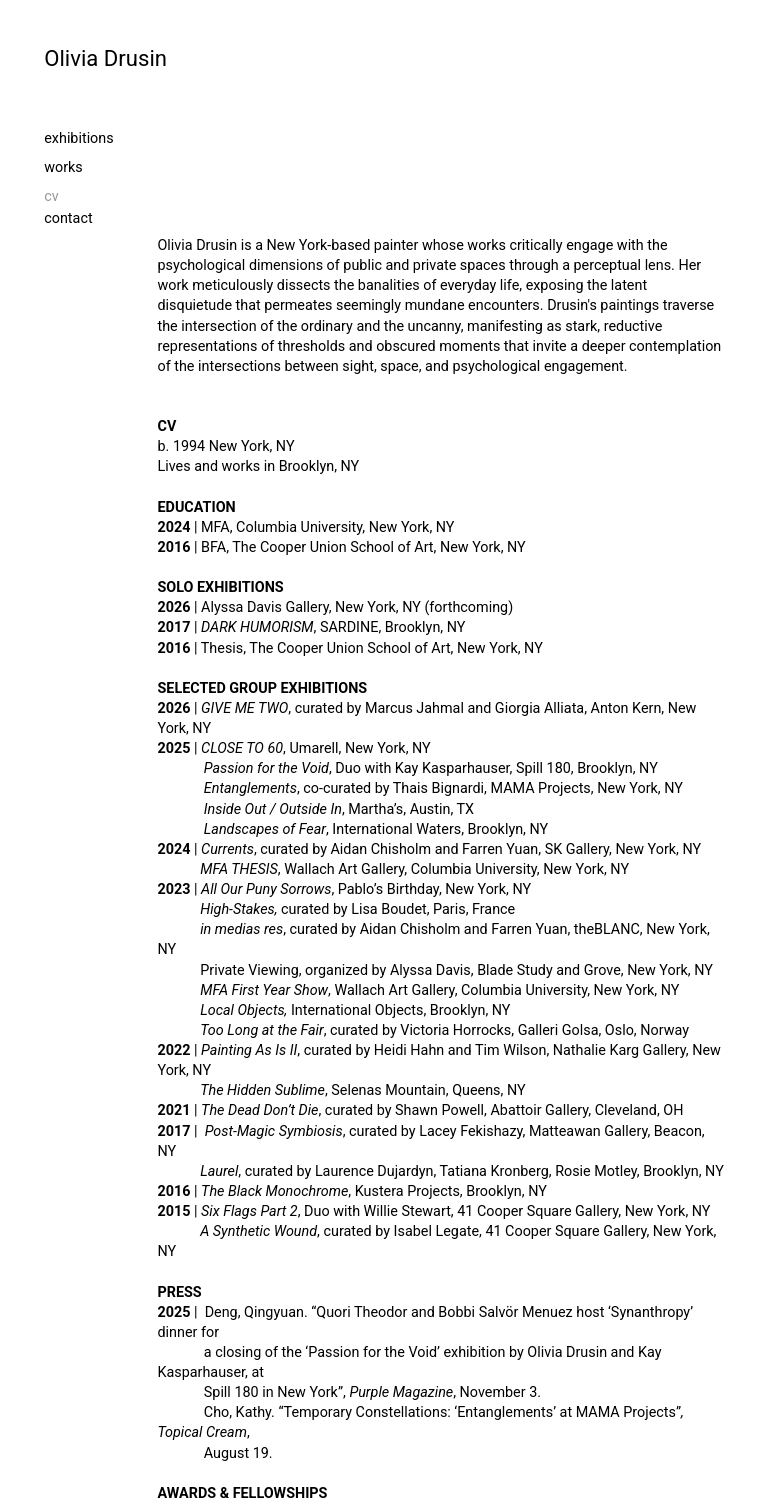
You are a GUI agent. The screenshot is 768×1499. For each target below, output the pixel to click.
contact (68, 218)
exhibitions (78, 138)
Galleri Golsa (558, 1030)
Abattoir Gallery (539, 1110)
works (63, 167)
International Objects (357, 1010)
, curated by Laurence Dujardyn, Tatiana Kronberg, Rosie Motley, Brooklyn (449, 1171)
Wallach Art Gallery (344, 869)
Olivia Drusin (105, 58)
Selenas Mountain (388, 1090)
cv (128, 196)
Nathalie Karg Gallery (619, 1050)
